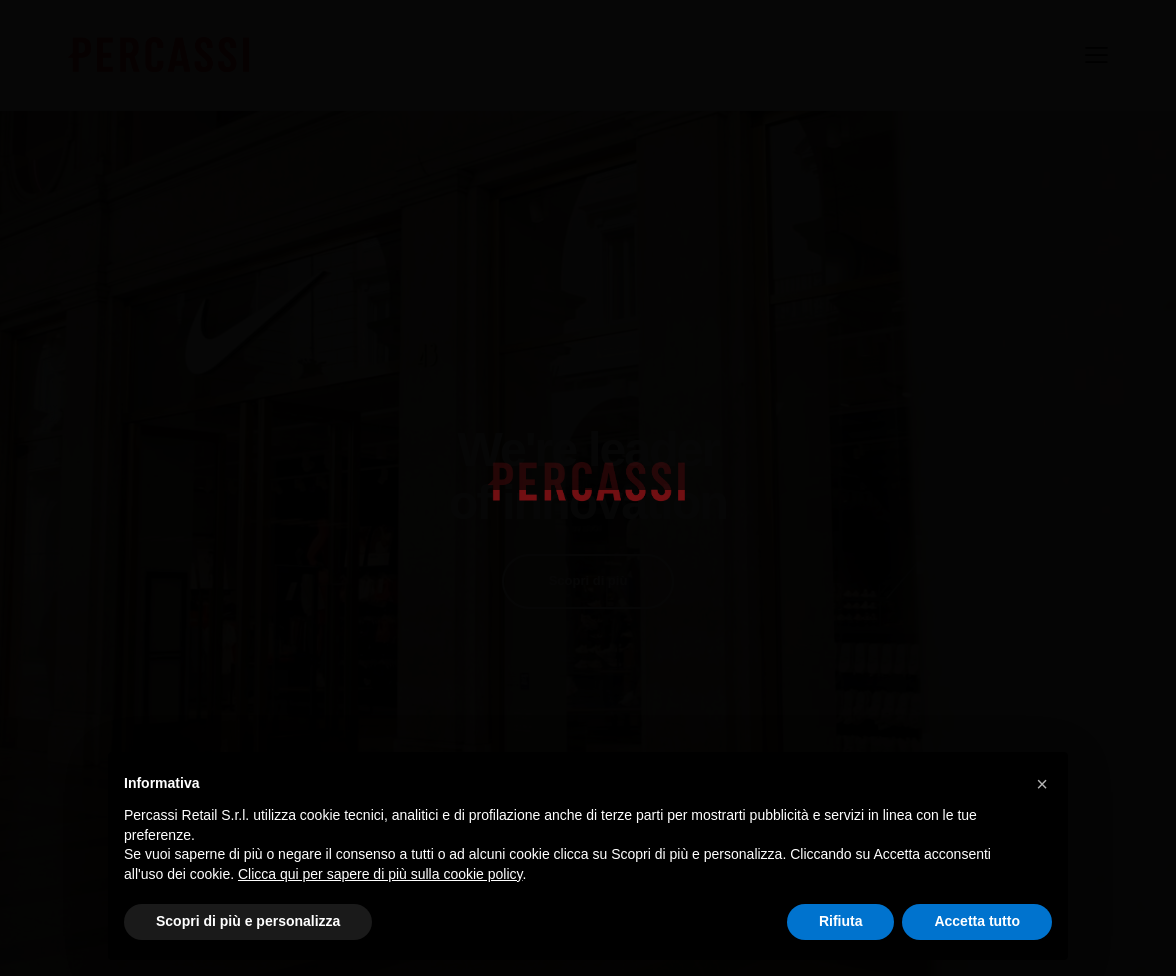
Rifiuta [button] (841, 921)
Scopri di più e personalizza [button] (248, 921)
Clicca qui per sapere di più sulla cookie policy (380, 874)
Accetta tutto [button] (977, 921)
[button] (1042, 784)
